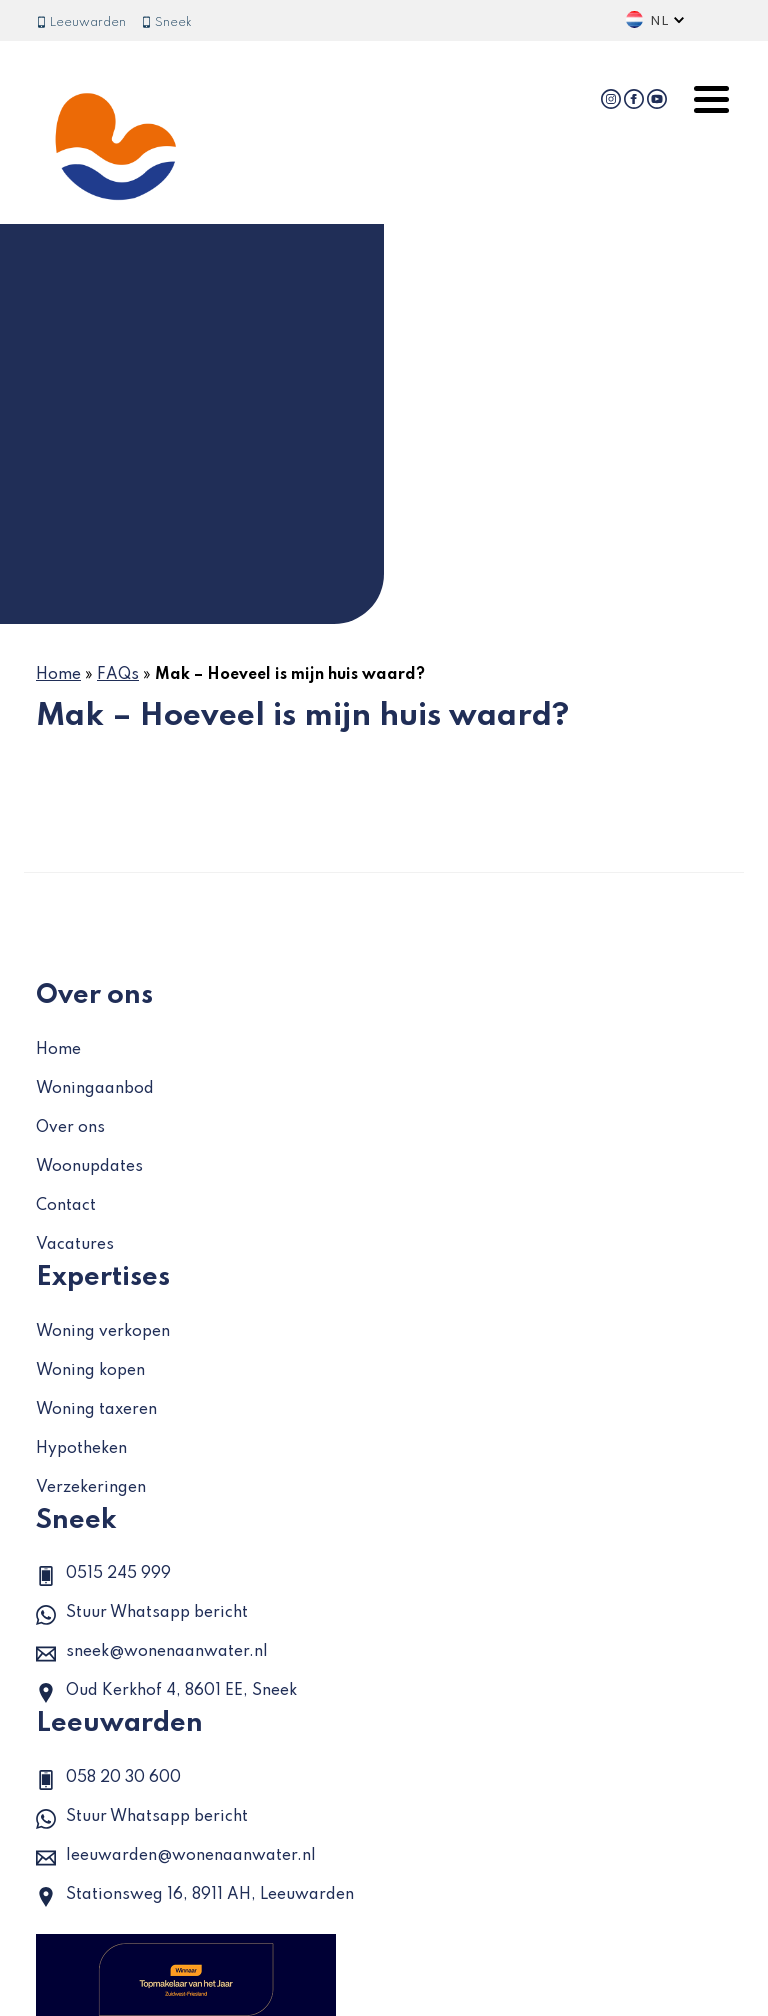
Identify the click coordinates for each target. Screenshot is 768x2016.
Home (58, 675)
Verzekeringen (91, 1488)
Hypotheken (81, 1449)
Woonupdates (89, 1167)
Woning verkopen (103, 1332)
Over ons (70, 1128)
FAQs (118, 675)
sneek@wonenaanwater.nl (152, 1654)
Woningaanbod (95, 1089)
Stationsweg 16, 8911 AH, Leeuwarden (195, 1897)
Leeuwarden (81, 23)
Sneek (166, 23)
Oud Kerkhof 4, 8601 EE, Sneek (166, 1693)
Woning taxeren (96, 1410)
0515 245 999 (103, 1576)
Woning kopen (90, 1371)
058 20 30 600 (108, 1780)
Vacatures (75, 1245)
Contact (66, 1206)
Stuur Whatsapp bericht (142, 1615)
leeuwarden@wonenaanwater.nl (176, 1858)
